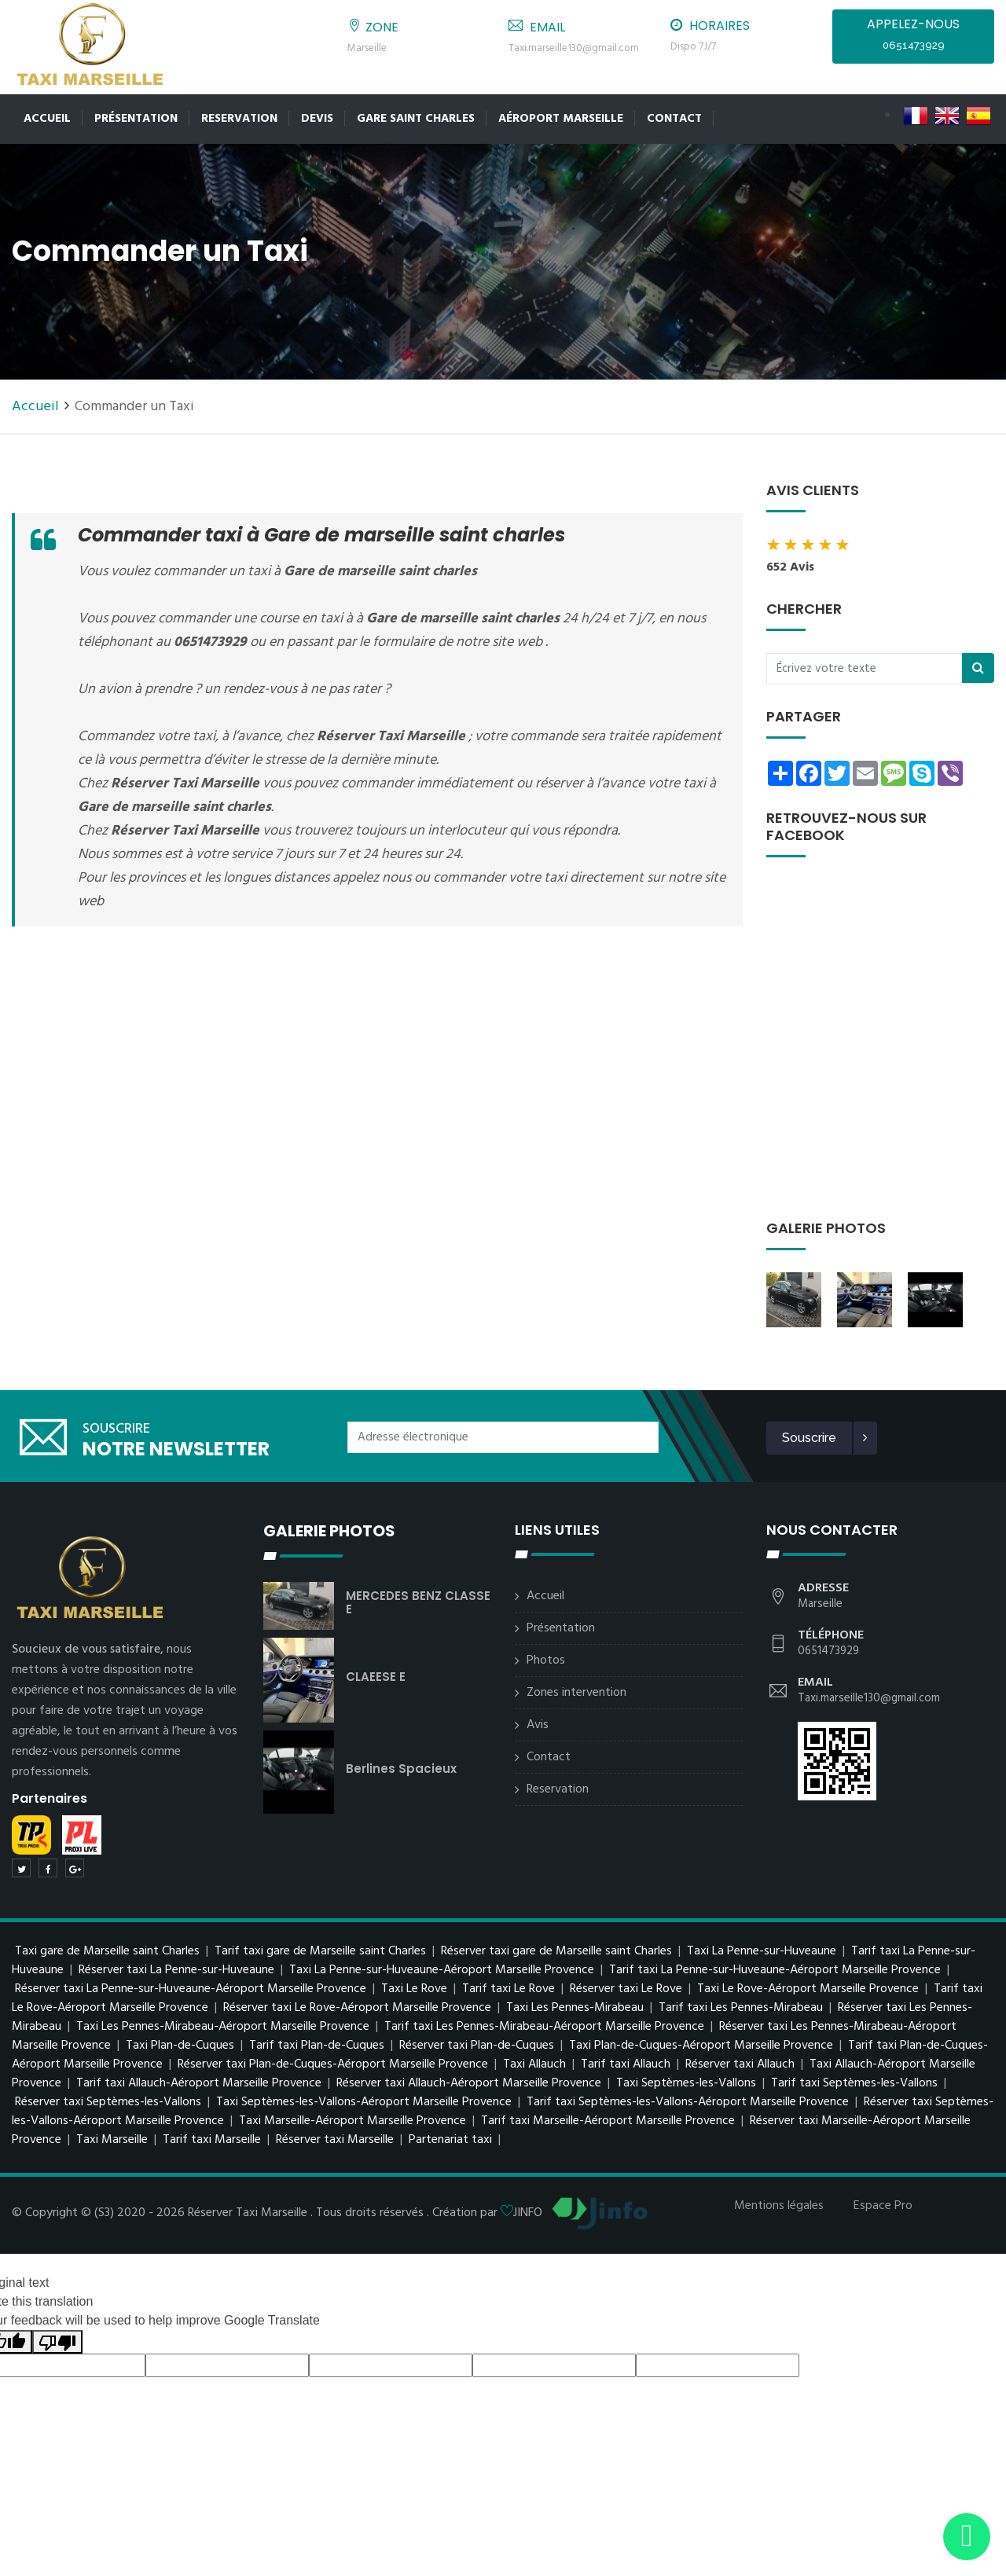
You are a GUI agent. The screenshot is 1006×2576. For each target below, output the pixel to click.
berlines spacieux (401, 1768)
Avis (538, 1725)
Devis (317, 118)
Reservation (239, 118)
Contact (674, 118)
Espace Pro (883, 2206)
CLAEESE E (376, 1676)
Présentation (136, 118)
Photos (546, 1660)
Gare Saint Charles (416, 118)
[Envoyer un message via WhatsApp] (966, 2536)
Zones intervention (576, 1692)
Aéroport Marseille (560, 118)
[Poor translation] (57, 2342)
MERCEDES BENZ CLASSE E (418, 1602)
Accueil (47, 118)
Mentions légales (779, 2206)
